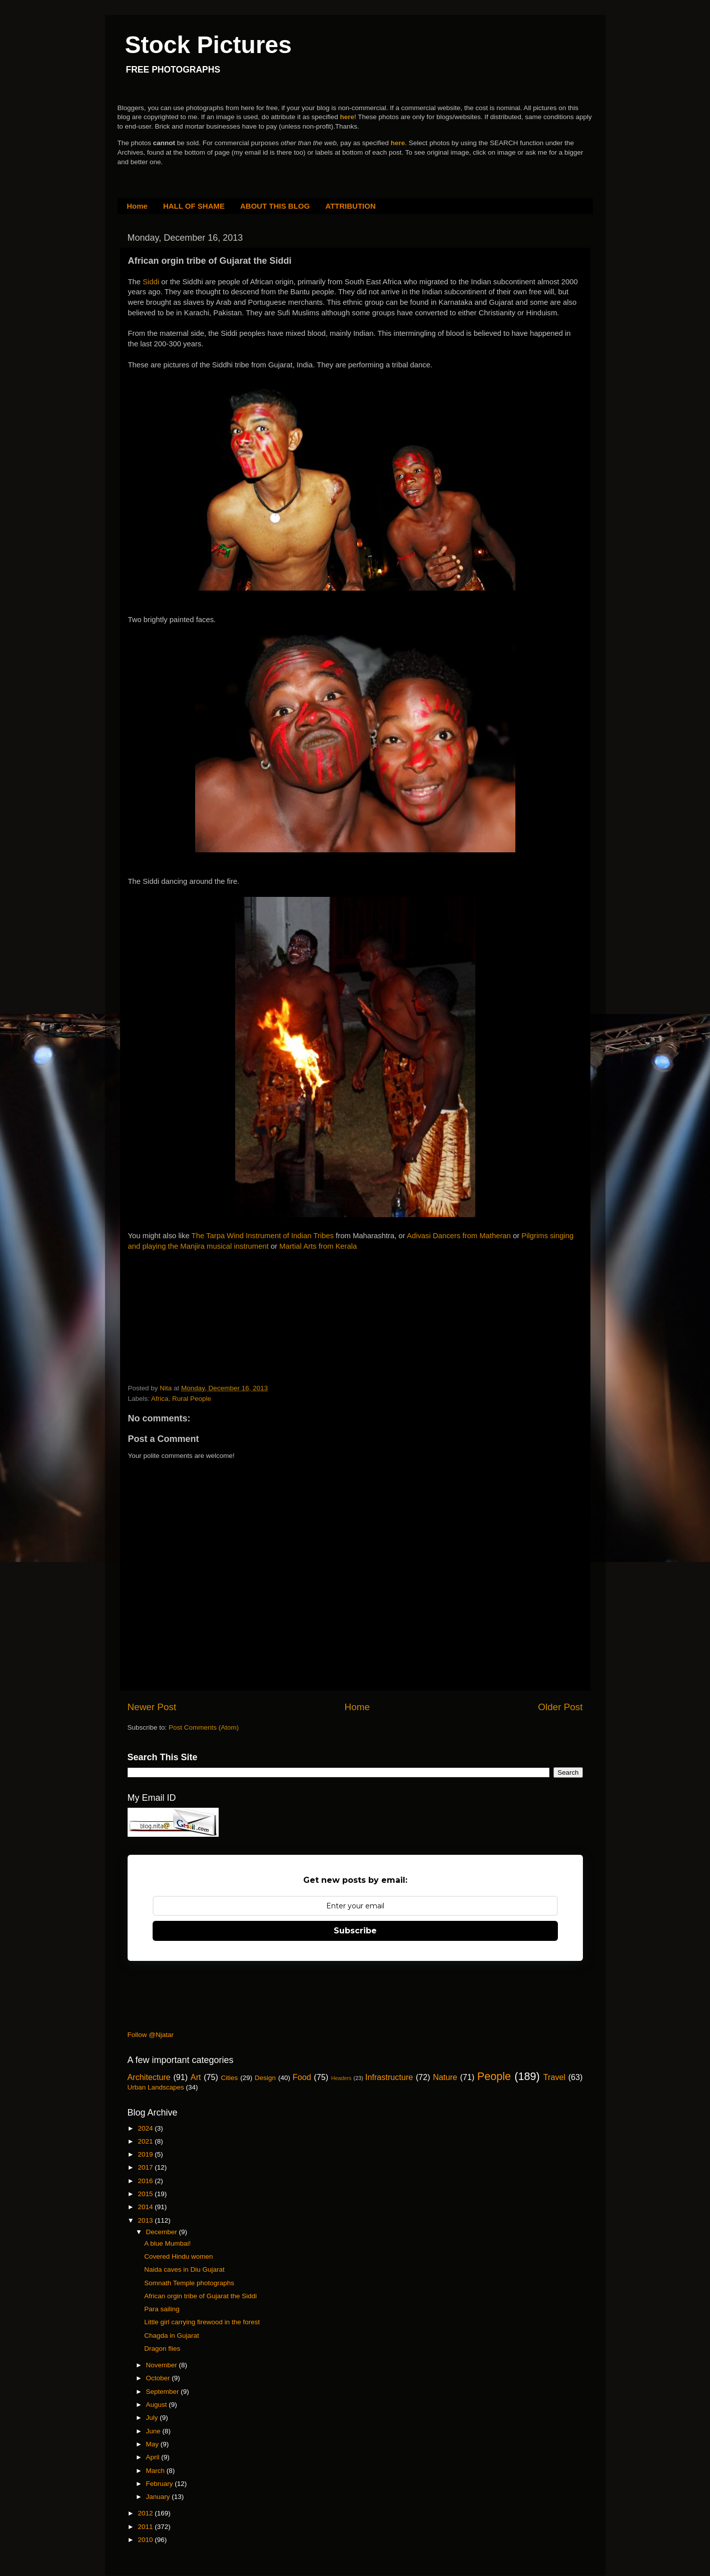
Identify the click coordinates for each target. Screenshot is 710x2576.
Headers (341, 2078)
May (153, 2444)
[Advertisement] (203, 1313)
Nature (445, 2077)
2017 (146, 2167)
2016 (146, 2181)
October (159, 2378)
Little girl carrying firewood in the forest (202, 2322)
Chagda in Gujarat (171, 2335)
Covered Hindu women (178, 2256)
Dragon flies (162, 2348)
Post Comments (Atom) (204, 1727)
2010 (146, 2539)
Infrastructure (389, 2077)
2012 (146, 2513)
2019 (146, 2154)
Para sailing (162, 2309)
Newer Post (152, 1707)
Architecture (149, 2077)
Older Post (560, 1707)
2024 (146, 2128)
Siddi (152, 282)
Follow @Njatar (151, 2034)
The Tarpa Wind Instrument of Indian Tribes (263, 1236)
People (494, 2076)
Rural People (191, 1398)
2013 (146, 2220)
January (159, 2496)
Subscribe (355, 1930)
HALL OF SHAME (194, 206)
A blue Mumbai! (167, 2243)
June (154, 2431)
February (160, 2483)
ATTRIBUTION (350, 206)
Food (302, 2077)
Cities (229, 2078)
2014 (146, 2207)
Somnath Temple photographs (189, 2283)
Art (196, 2077)
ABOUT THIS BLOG (275, 206)
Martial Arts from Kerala (318, 1246)
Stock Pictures (208, 45)
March (156, 2470)
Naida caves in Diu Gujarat (184, 2269)
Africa (160, 1398)
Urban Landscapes (156, 2087)
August (157, 2404)
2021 (146, 2141)
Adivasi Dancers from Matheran (459, 1236)
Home (137, 206)
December (162, 2232)
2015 (146, 2194)
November (162, 2365)
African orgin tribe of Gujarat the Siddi (200, 2296)
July (153, 2417)
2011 (146, 2526)
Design (265, 2078)
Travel (554, 2077)
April (154, 2457)
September (163, 2391)
